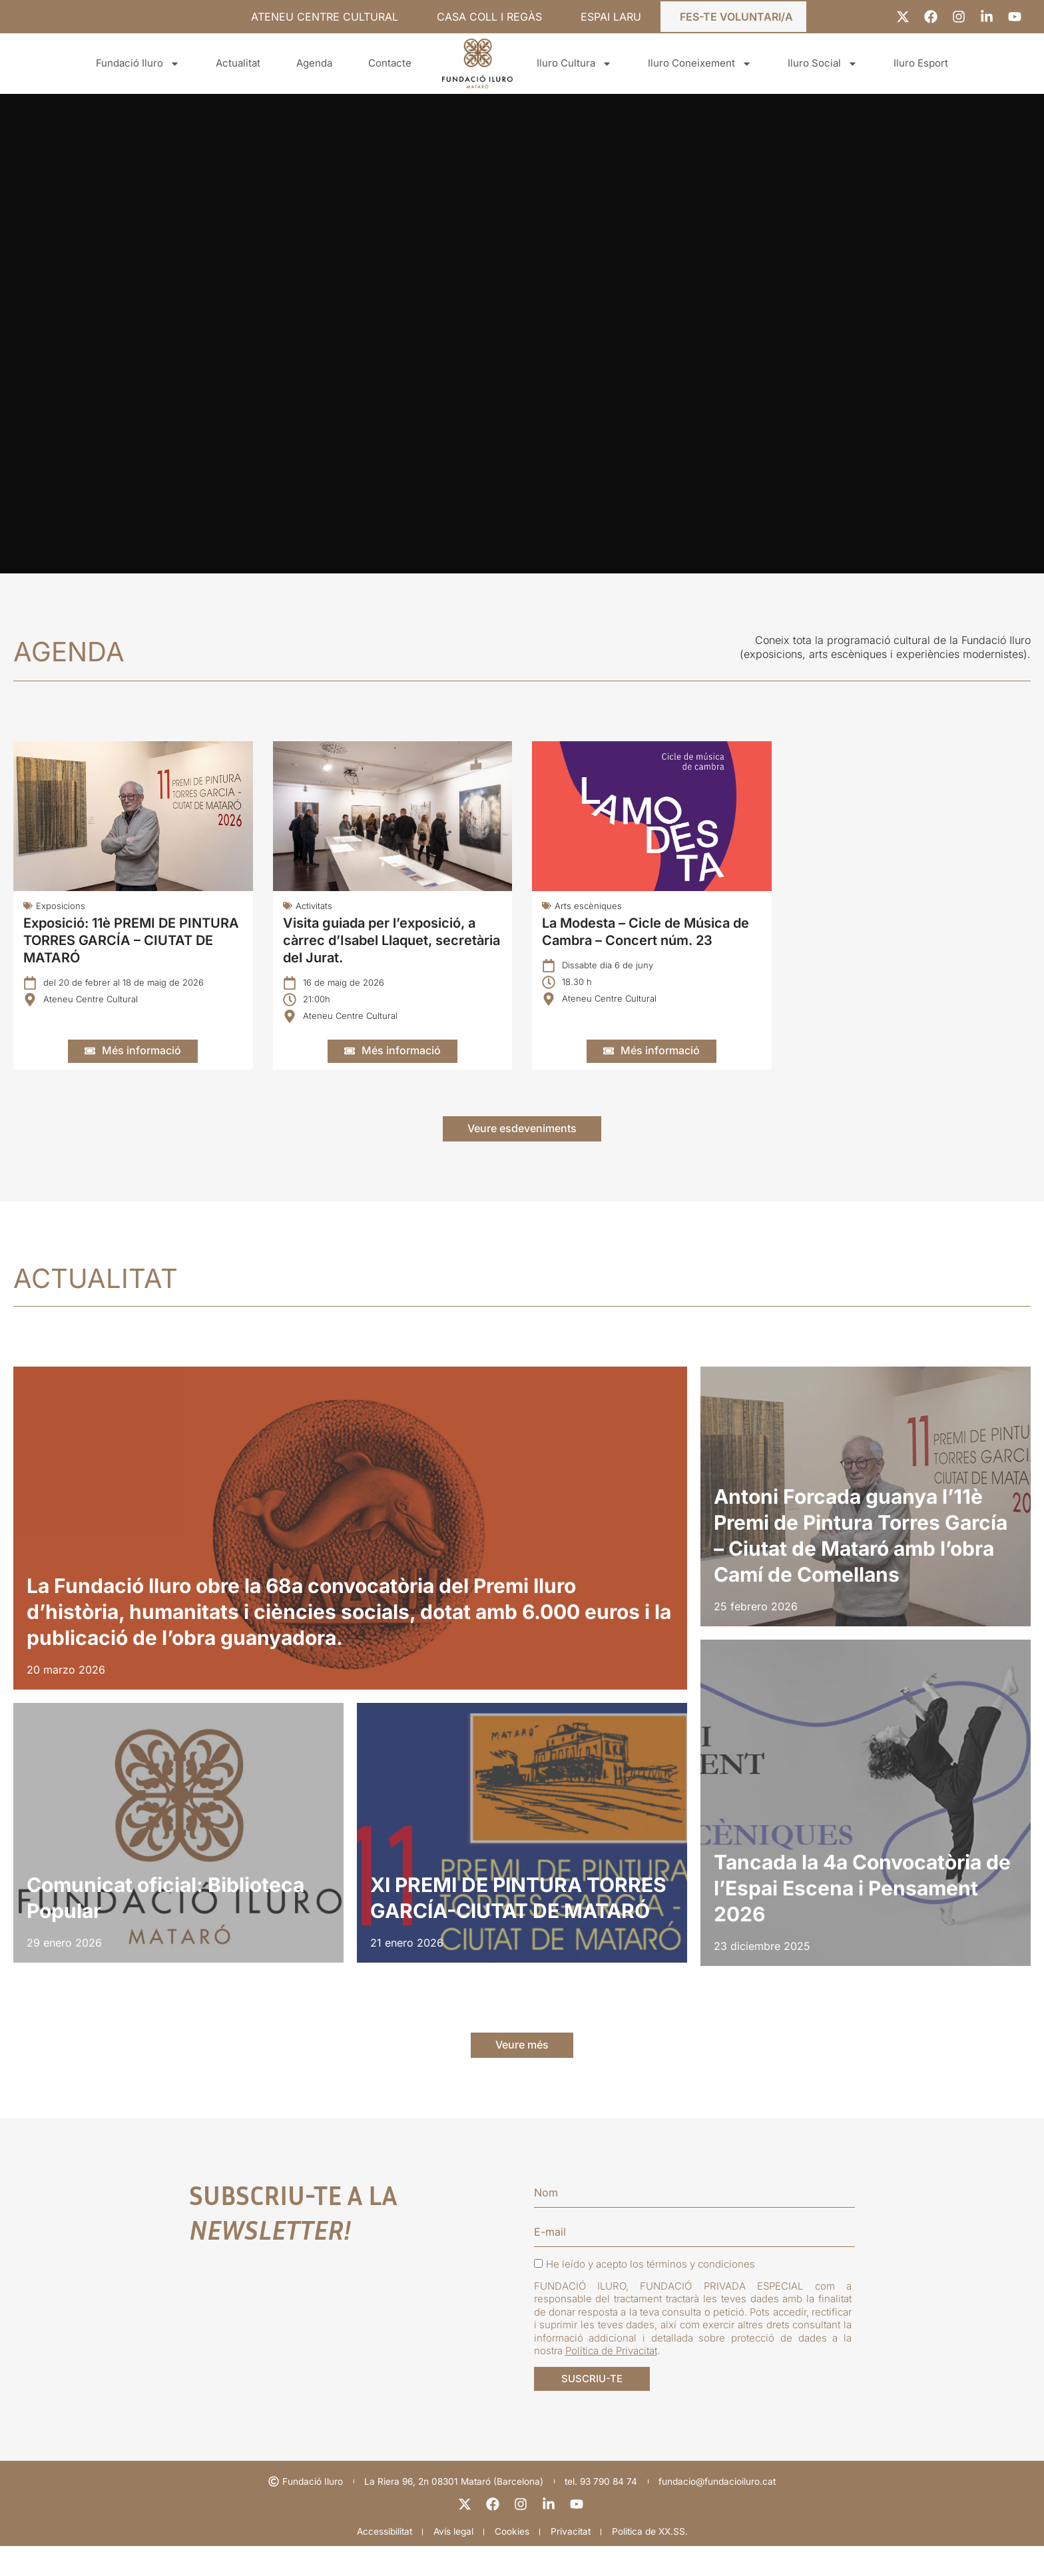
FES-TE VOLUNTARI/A (736, 16)
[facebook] (494, 2532)
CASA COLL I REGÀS (489, 16)
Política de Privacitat (611, 2370)
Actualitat (238, 63)
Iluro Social (823, 64)
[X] (466, 2532)
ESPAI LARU (611, 16)
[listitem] (350, 1538)
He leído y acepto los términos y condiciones (644, 2284)
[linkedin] (550, 2532)
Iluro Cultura (574, 64)
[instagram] (522, 2532)
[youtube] (578, 2532)
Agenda (314, 63)
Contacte (389, 63)
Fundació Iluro (138, 64)
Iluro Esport (921, 63)
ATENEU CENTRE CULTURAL (324, 16)
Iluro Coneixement (700, 64)
